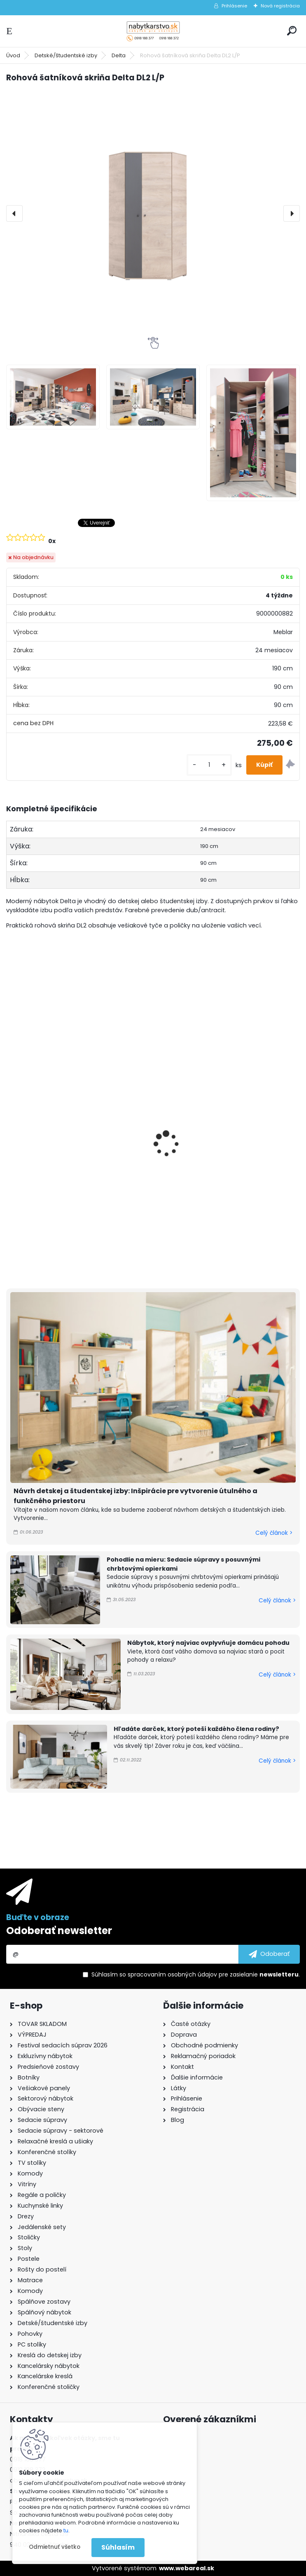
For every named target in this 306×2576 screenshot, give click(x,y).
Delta (119, 55)
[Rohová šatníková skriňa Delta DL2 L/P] (153, 213)
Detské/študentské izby (66, 55)
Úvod (13, 55)
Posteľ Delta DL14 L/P (195, 1101)
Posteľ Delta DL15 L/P (45, 1101)
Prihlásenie (234, 5)
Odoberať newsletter (59, 1930)
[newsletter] (269, 1954)
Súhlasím (118, 2547)
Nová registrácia (280, 5)
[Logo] (153, 31)
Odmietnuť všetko (54, 2547)
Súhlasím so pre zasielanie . (195, 1974)
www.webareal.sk (186, 2568)
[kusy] (209, 765)
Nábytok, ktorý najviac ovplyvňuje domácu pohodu (208, 1643)
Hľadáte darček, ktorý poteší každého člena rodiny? (196, 1729)
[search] (292, 31)
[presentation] (14, 213)
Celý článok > (273, 1533)
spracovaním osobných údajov (172, 1974)
